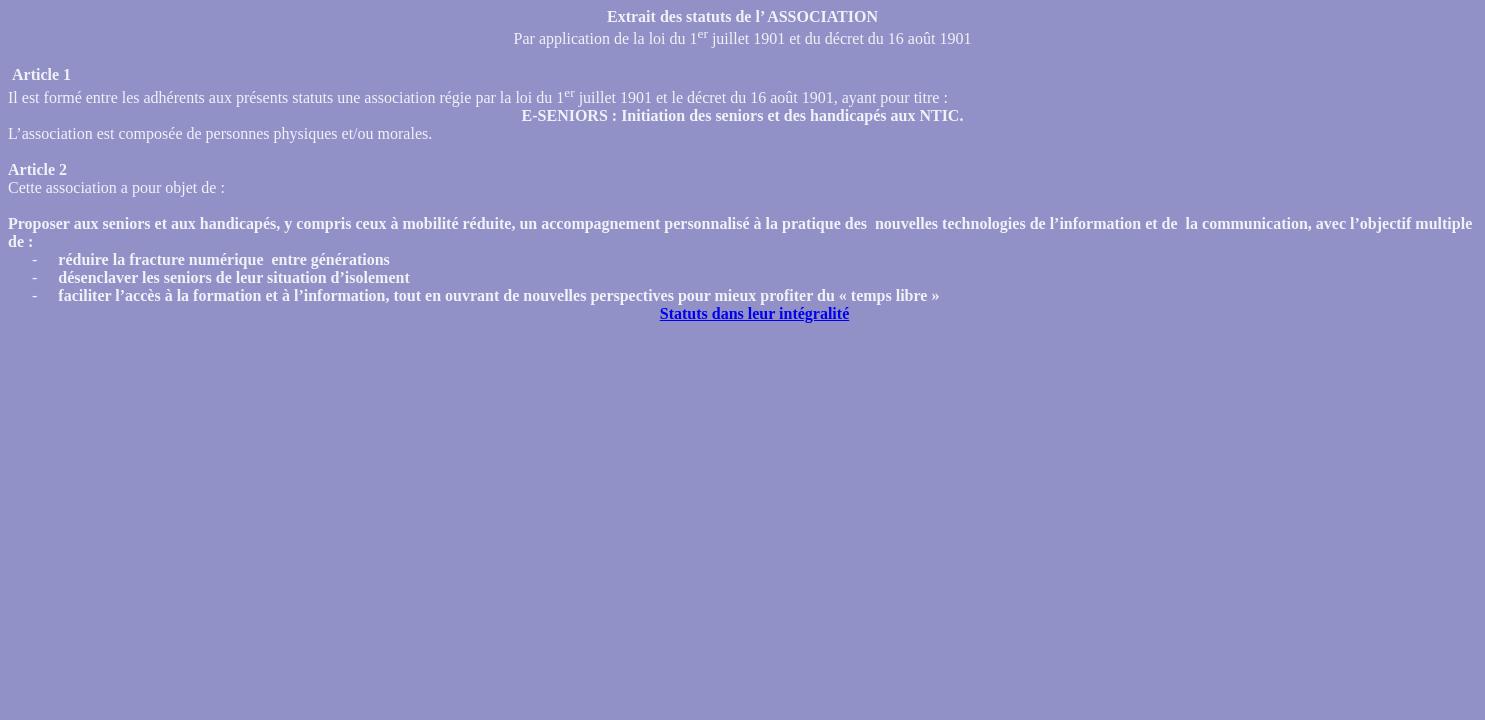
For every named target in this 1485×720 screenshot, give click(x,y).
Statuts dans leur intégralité (754, 313)
